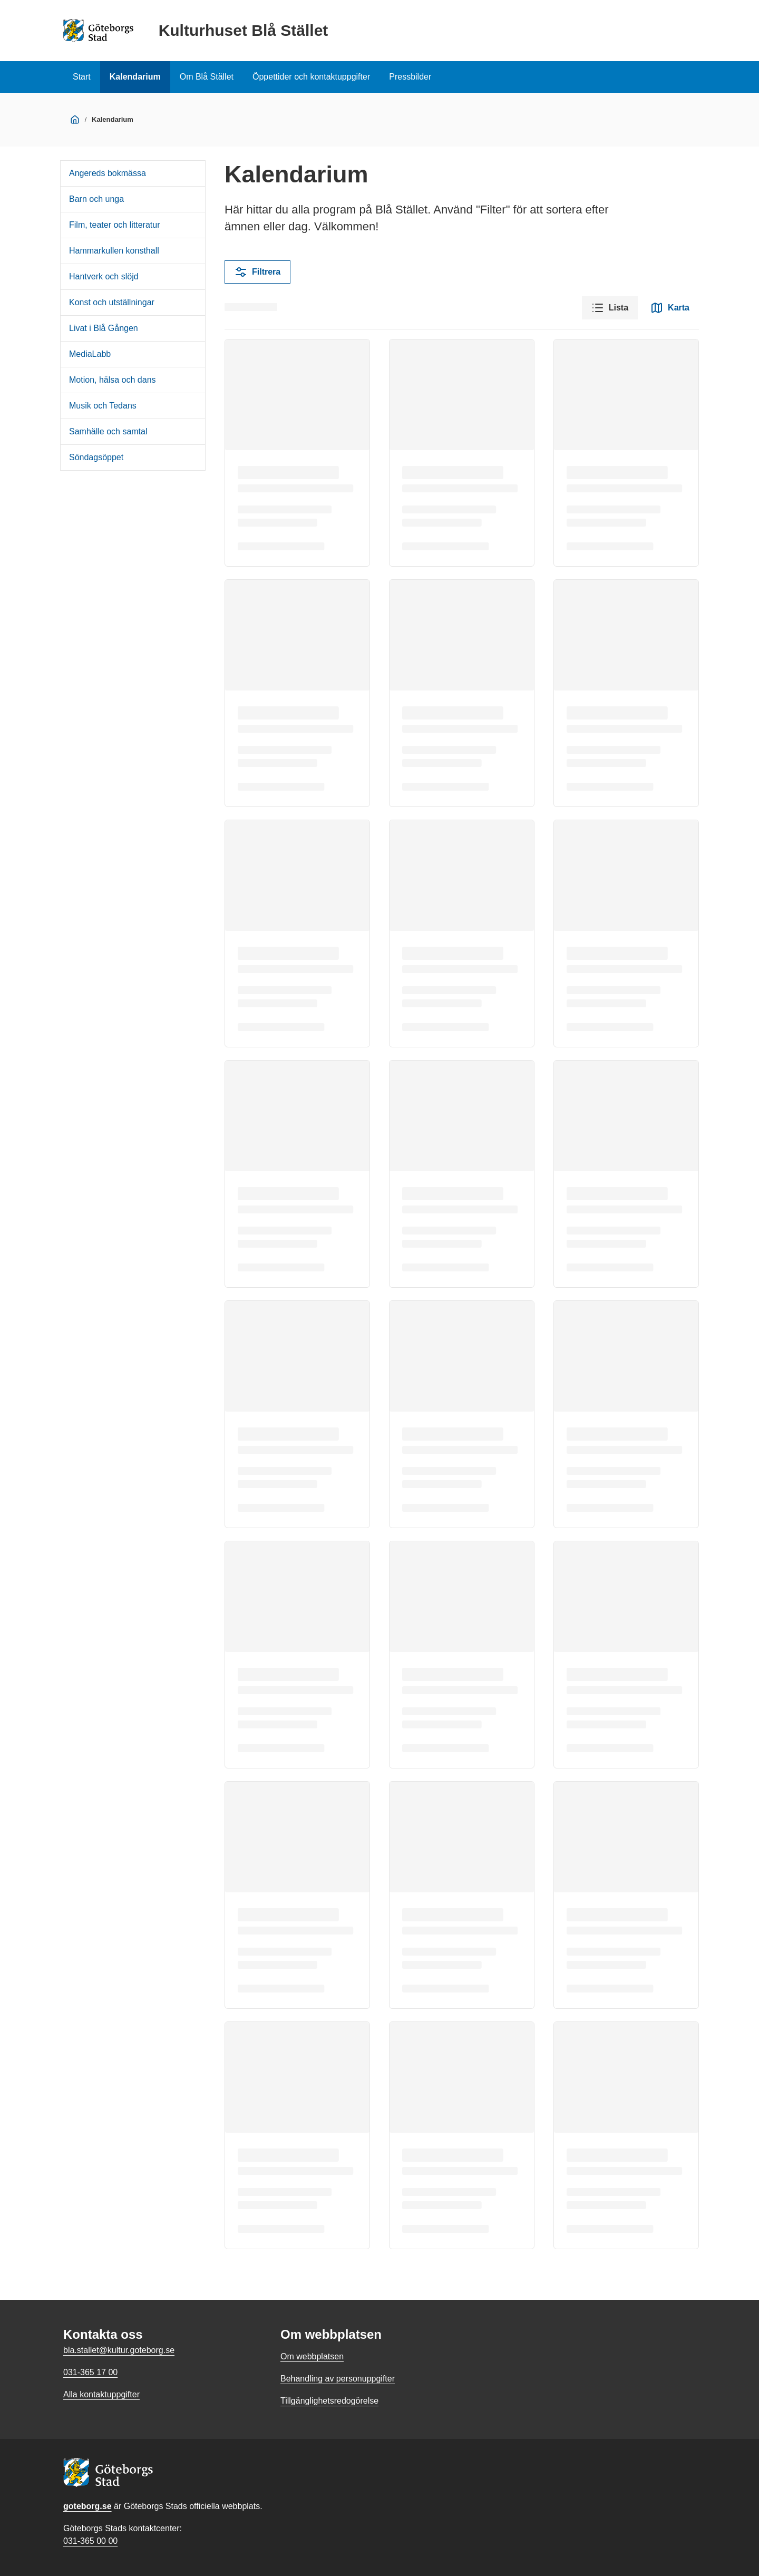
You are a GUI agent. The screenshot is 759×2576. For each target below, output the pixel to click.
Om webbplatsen (312, 2356)
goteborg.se (87, 2506)
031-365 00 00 (90, 2540)
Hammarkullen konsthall (114, 250)
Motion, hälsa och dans (112, 379)
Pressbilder (410, 76)
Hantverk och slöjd (104, 276)
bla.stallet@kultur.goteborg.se (118, 2350)
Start (82, 76)
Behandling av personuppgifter (337, 2378)
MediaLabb (90, 353)
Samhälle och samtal (108, 431)
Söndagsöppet (96, 457)
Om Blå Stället (206, 76)
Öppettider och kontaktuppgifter (311, 76)
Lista (609, 308)
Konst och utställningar (111, 302)
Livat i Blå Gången (103, 328)
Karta (669, 308)
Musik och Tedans (103, 405)
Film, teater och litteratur (114, 224)
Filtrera (257, 272)
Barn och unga (96, 199)
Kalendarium (135, 76)
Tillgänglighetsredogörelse (329, 2400)
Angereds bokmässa (107, 173)
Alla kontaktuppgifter (101, 2394)
